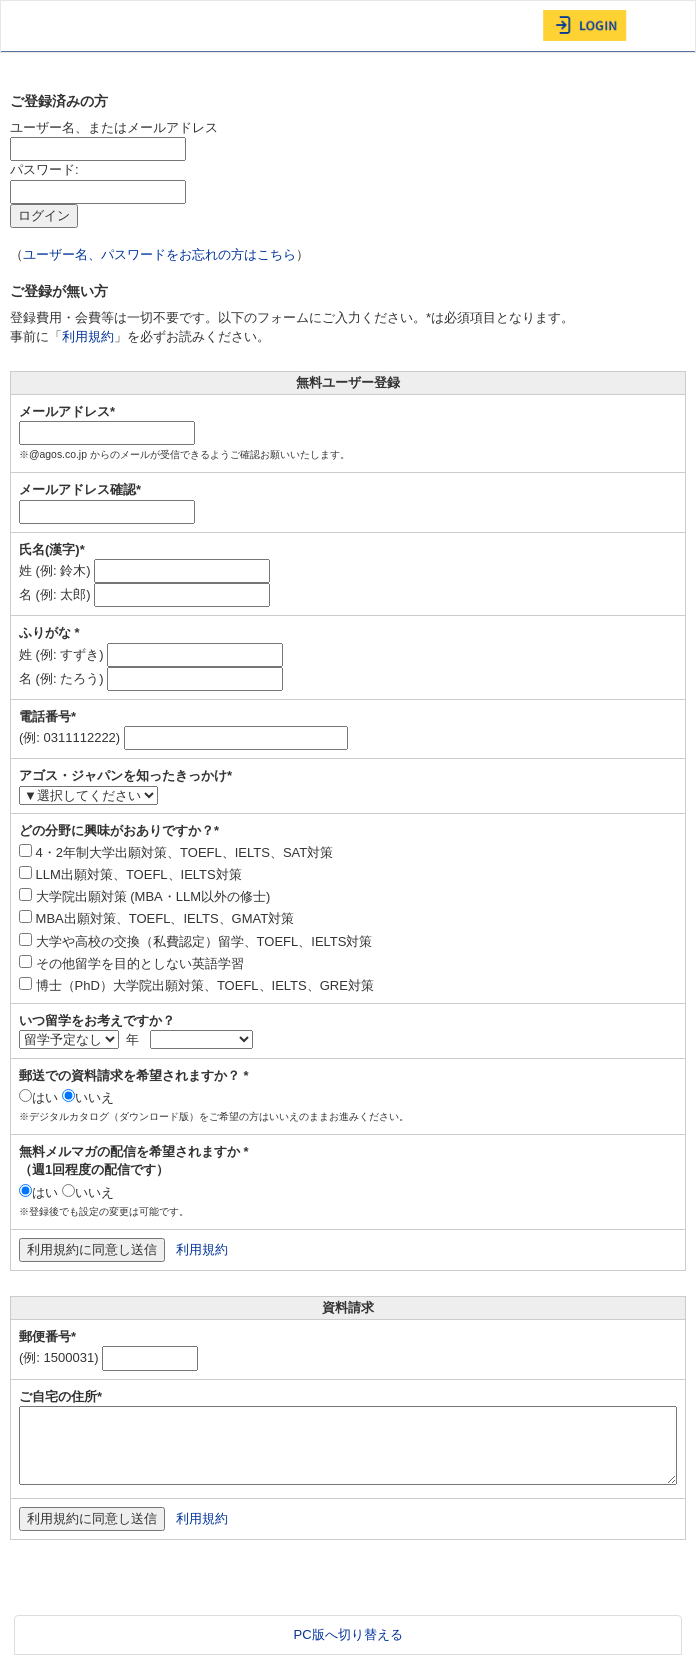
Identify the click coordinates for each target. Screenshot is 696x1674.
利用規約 (88, 336)
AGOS (51, 26)
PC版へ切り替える (347, 1634)
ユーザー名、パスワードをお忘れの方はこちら (159, 254)
